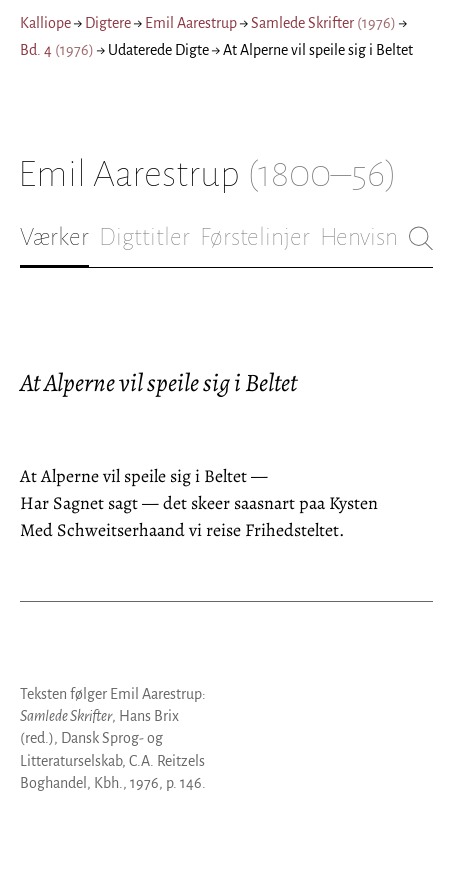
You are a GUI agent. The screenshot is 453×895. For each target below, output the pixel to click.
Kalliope (45, 23)
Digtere (108, 23)
